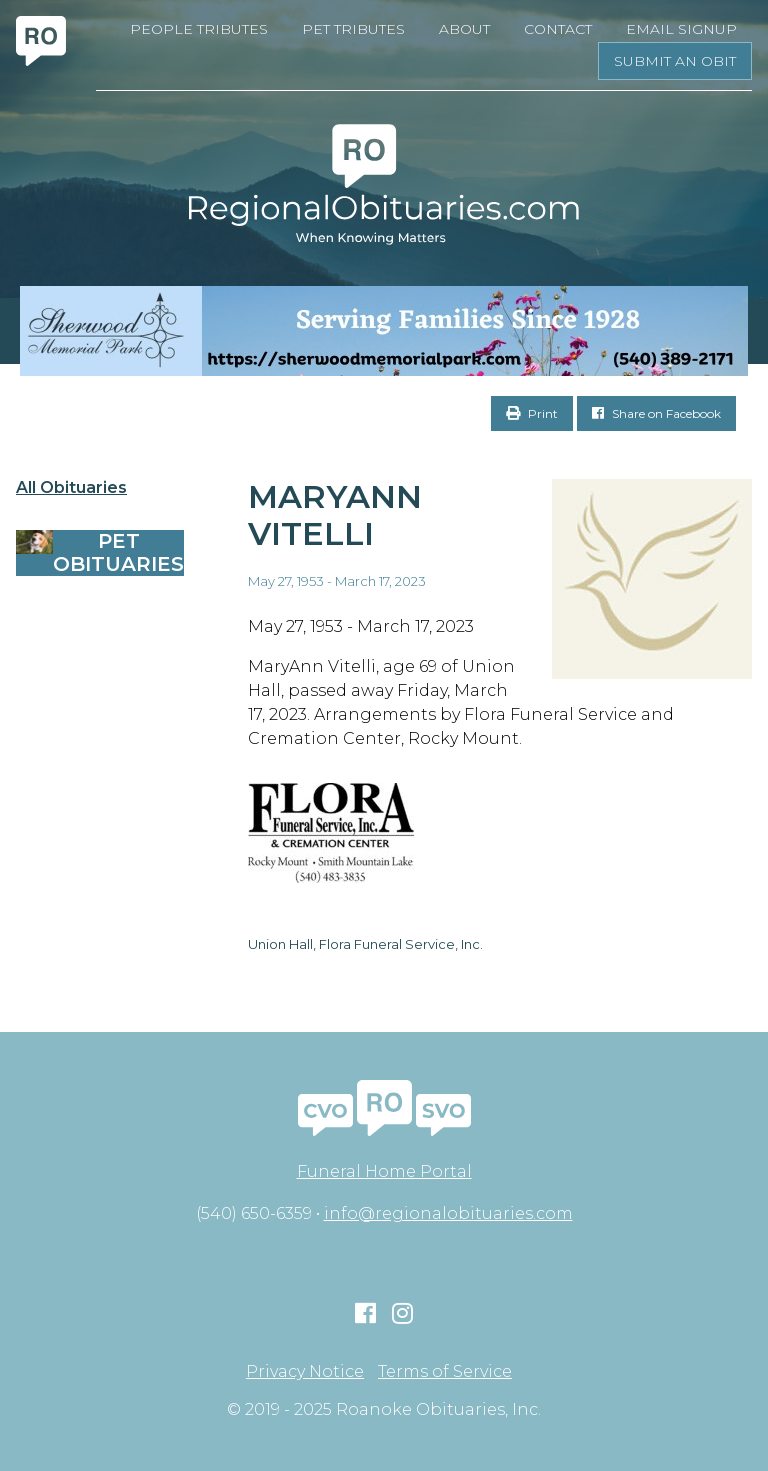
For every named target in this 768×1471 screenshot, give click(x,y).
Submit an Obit (675, 61)
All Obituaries (71, 488)
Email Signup (681, 29)
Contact (558, 29)
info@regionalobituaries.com (448, 1213)
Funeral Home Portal (384, 1171)
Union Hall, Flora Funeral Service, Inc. (365, 944)
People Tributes (199, 29)
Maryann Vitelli (335, 515)
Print (532, 413)
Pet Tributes (353, 29)
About (464, 29)
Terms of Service (445, 1372)
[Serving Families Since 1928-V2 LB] (384, 331)
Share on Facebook (656, 413)
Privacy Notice (305, 1372)
